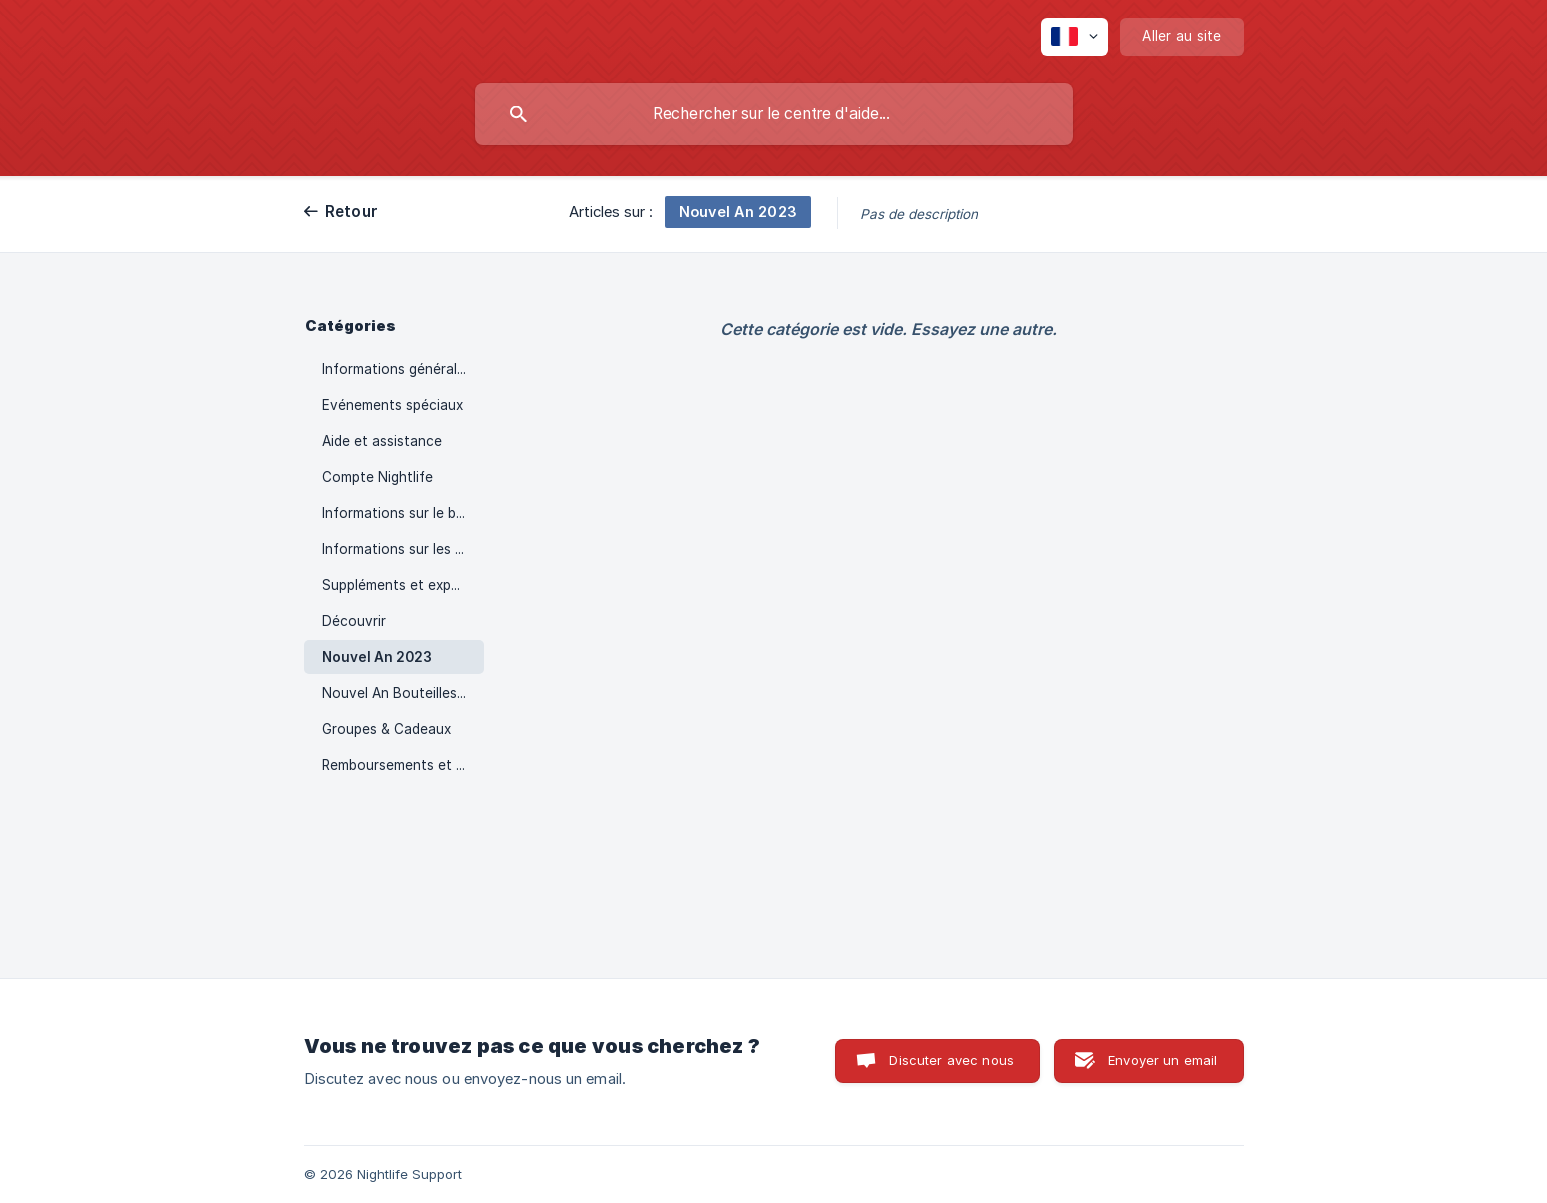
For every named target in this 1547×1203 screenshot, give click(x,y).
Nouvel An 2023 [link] (377, 657)
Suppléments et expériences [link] (403, 585)
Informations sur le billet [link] (400, 513)
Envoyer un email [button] (1162, 1060)
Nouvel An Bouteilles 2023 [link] (403, 693)
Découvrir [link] (354, 621)
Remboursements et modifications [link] (403, 765)
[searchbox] (774, 114)
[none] (1074, 37)
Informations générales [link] (397, 369)
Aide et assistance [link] (382, 441)
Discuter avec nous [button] (951, 1060)
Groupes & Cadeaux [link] (386, 729)
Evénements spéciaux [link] (392, 405)
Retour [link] (352, 211)
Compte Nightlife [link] (377, 477)
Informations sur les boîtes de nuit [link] (403, 549)
